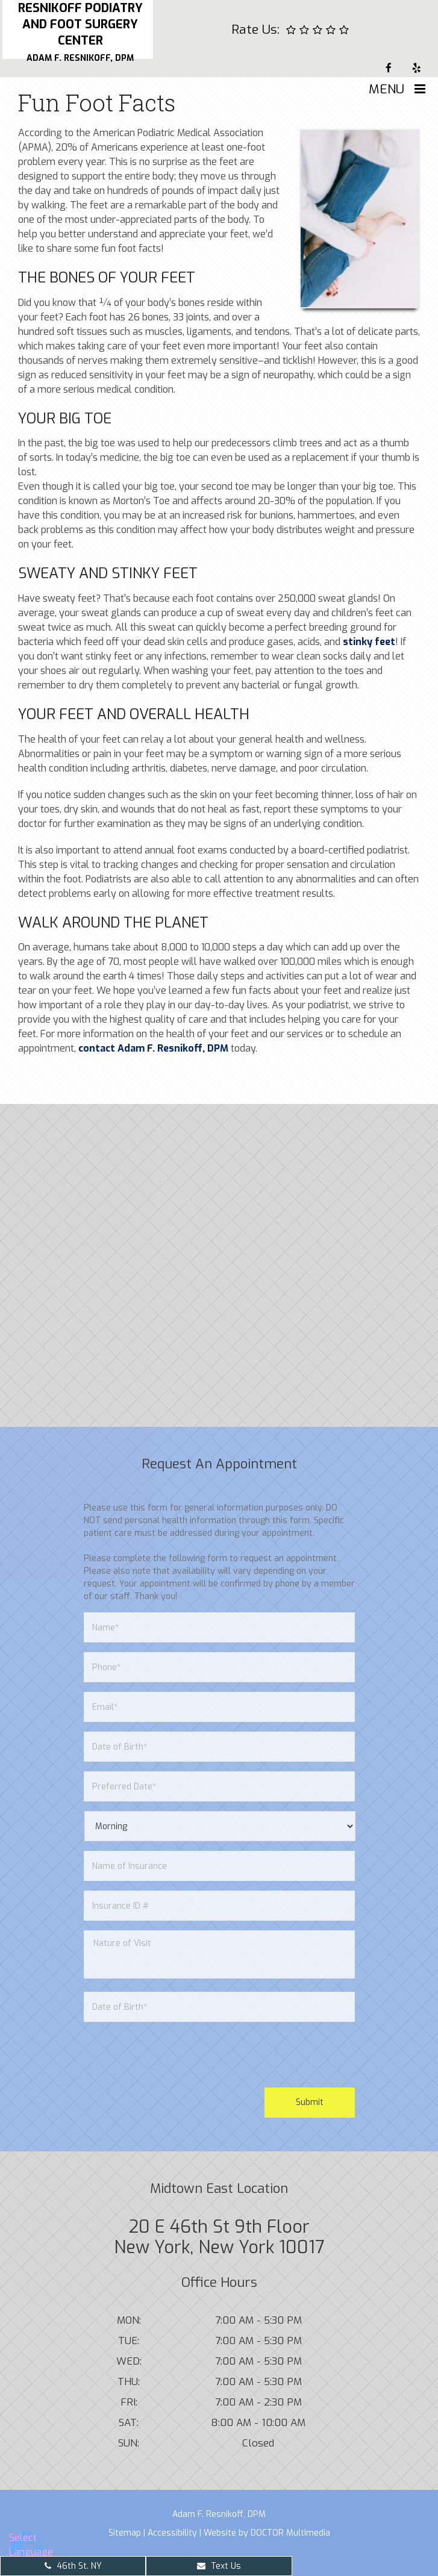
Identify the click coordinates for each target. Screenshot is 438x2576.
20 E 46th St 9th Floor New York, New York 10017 (219, 2237)
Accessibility (172, 2533)
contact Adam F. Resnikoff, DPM (153, 1048)
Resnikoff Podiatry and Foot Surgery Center (80, 32)
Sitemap (124, 2533)
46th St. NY (73, 2566)
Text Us (219, 2566)
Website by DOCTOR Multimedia (267, 2533)
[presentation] (175, 2055)
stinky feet (369, 641)
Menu (386, 89)
